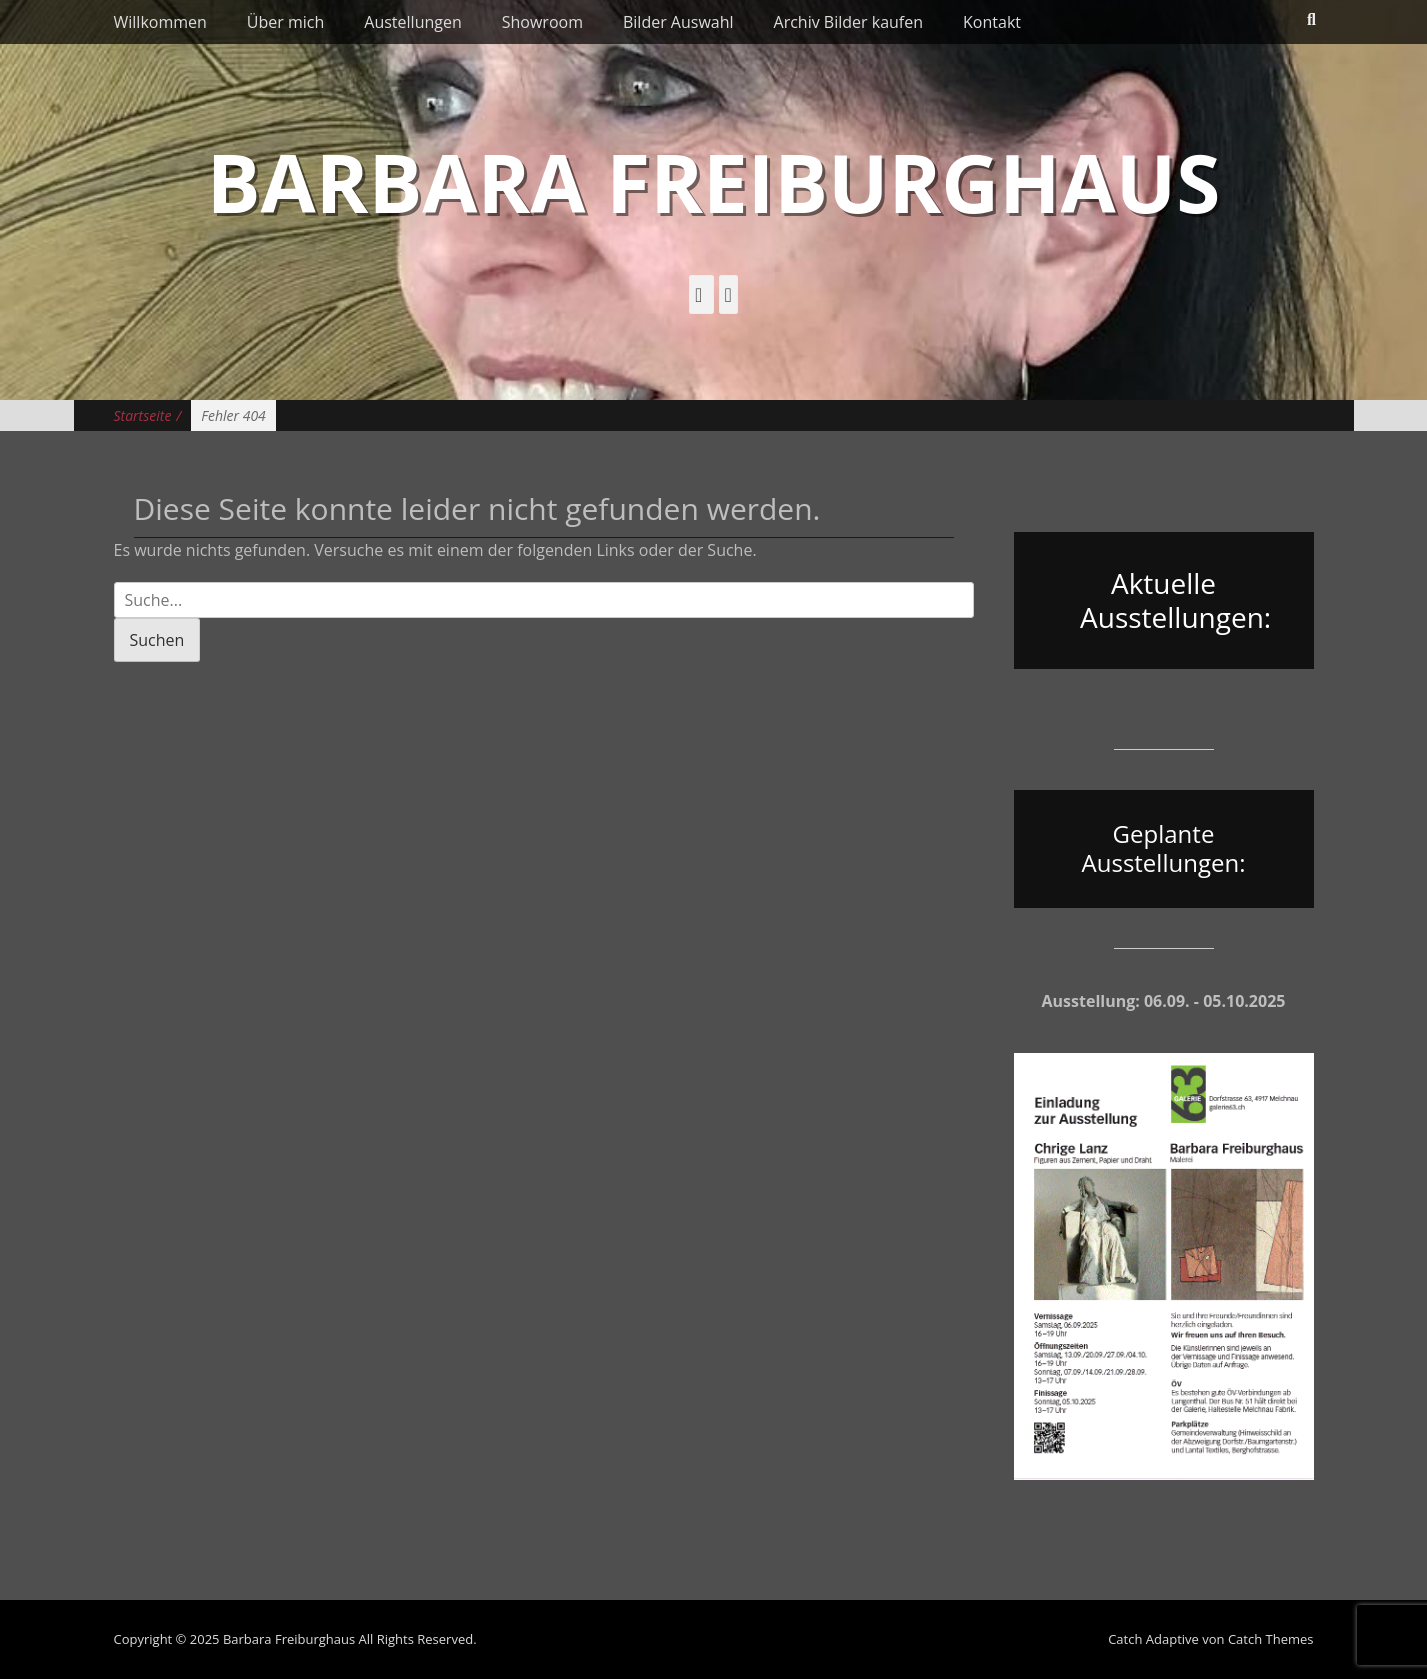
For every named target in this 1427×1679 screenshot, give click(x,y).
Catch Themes (1271, 1639)
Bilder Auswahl (678, 22)
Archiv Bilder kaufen (849, 22)
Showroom (542, 22)
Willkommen (160, 22)
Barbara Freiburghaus (713, 181)
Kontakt (992, 22)
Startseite (148, 415)
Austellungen (412, 22)
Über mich (285, 22)
